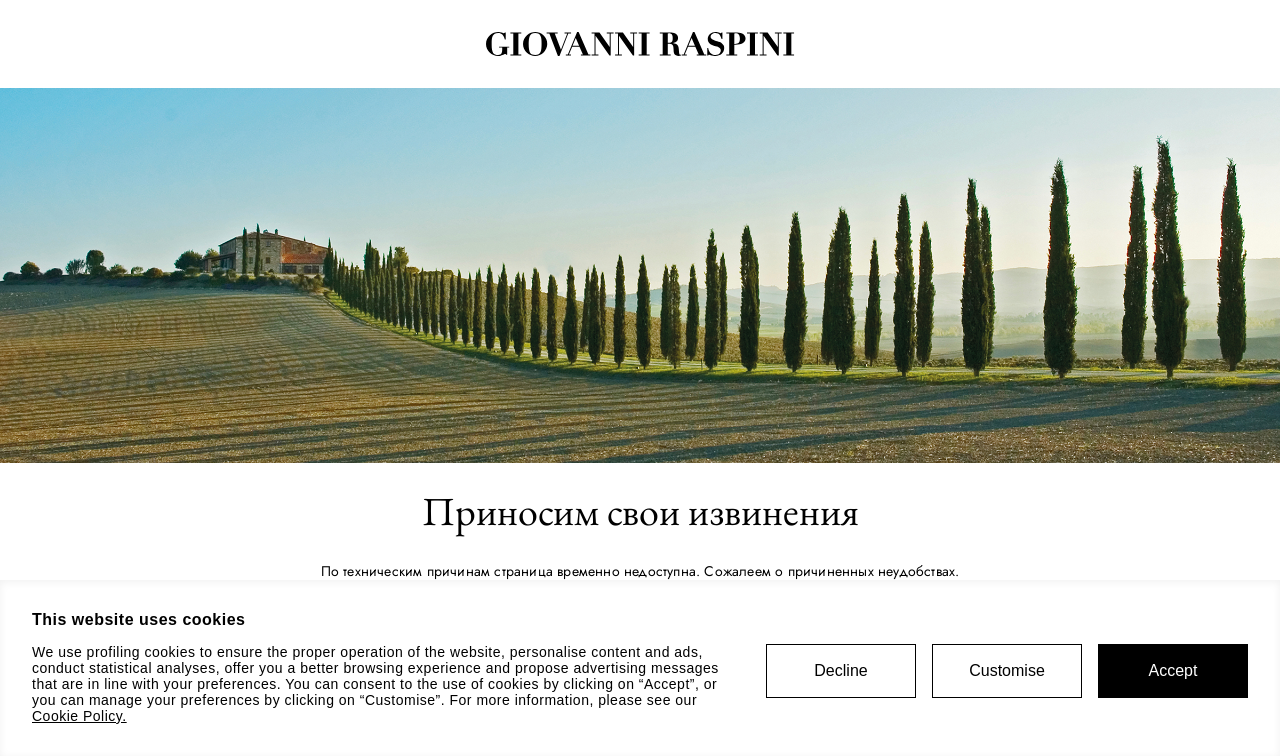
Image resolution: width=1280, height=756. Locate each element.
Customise (1007, 670)
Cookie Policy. (79, 716)
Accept (1173, 670)
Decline (840, 670)
